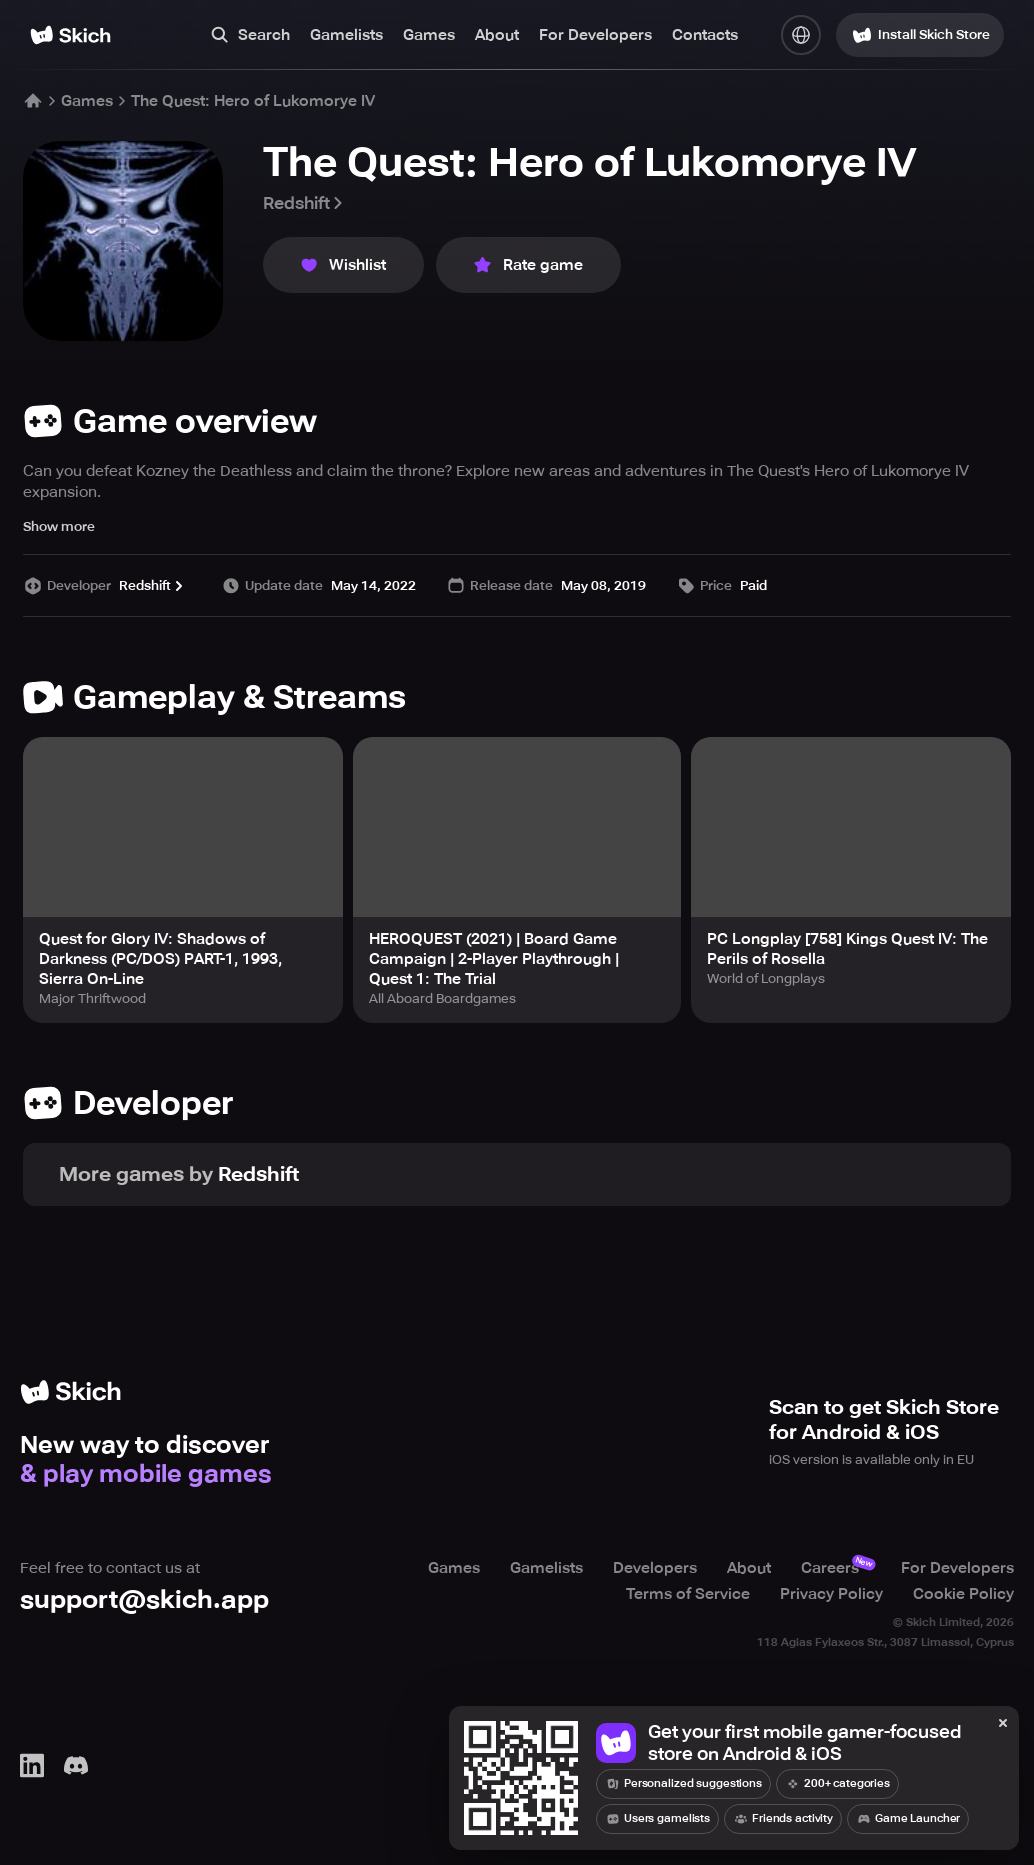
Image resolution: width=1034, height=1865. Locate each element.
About (497, 35)
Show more (59, 526)
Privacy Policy (831, 1594)
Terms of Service (688, 1594)
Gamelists (346, 35)
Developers (655, 1568)
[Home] (70, 35)
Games (429, 35)
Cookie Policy (963, 1594)
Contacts (705, 35)
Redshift (304, 203)
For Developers (595, 35)
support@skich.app (144, 1599)
